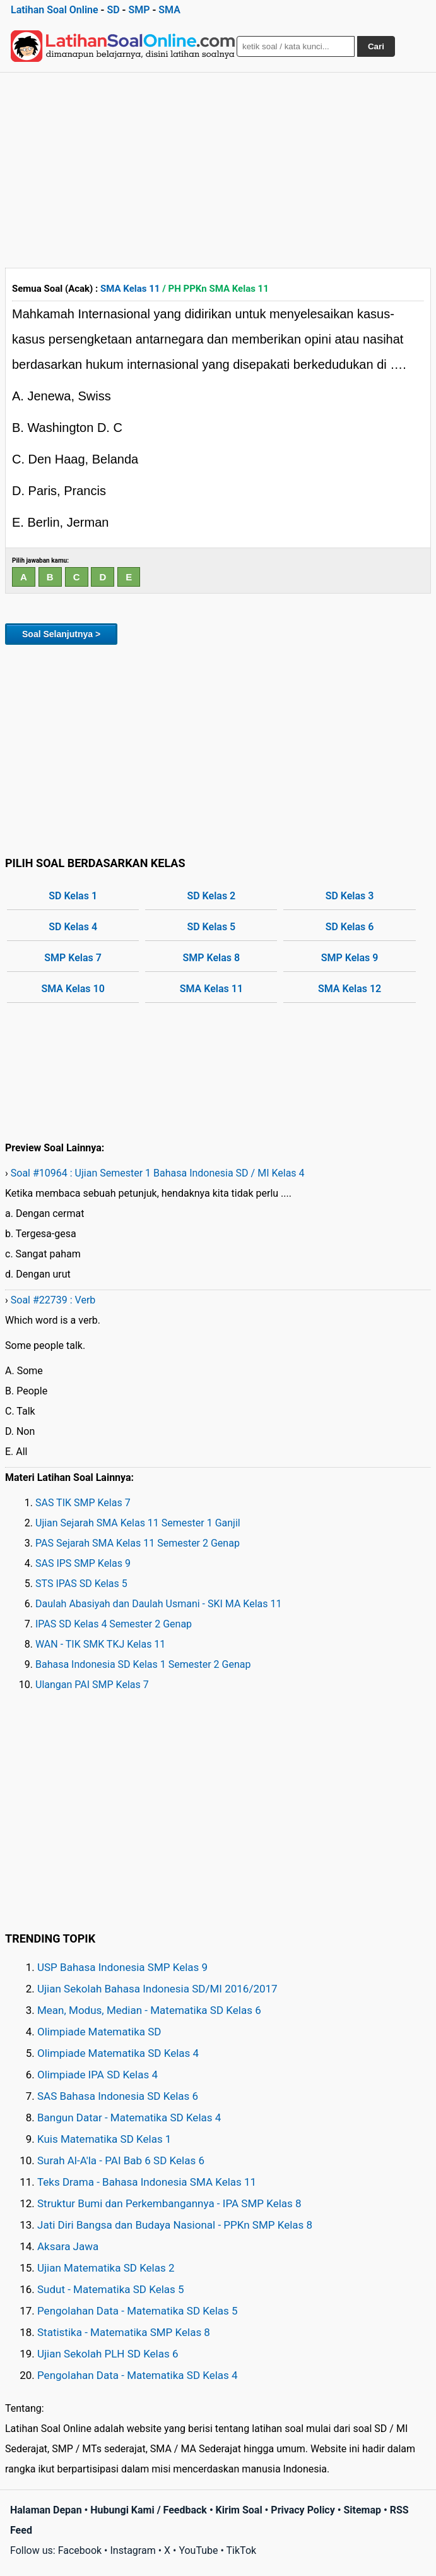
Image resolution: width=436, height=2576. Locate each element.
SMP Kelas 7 (73, 958)
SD (113, 10)
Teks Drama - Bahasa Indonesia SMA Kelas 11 (146, 2182)
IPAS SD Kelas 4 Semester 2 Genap (113, 1624)
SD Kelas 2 (211, 896)
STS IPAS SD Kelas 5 (81, 1584)
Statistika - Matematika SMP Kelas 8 (123, 2332)
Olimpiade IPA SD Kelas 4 (97, 2074)
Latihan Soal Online (54, 10)
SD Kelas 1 (73, 896)
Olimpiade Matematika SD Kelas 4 (118, 2053)
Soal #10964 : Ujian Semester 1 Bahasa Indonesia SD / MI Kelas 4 (158, 1173)
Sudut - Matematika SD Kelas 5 (110, 2289)
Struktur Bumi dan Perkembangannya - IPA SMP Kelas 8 (169, 2203)
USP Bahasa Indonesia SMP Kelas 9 (122, 1967)
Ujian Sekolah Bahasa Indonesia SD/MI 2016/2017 (157, 1988)
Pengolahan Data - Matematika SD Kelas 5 (137, 2310)
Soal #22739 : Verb (53, 1300)
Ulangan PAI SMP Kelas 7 (92, 1685)
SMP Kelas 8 (211, 958)
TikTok (242, 2550)
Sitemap (362, 2510)
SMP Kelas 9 (350, 958)
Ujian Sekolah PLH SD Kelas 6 (108, 2353)
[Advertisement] (218, 167)
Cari (376, 46)
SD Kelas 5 (211, 927)
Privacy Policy (302, 2510)
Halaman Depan (46, 2510)
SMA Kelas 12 (349, 989)
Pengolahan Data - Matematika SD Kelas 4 (137, 2375)
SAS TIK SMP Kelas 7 (83, 1503)
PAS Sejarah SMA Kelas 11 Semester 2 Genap (137, 1543)
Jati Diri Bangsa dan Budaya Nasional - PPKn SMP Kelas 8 (174, 2225)
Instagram (132, 2550)
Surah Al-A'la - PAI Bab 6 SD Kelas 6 (120, 2160)
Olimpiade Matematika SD (99, 2031)
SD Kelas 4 (73, 927)
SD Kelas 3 (350, 896)
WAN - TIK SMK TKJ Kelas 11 (100, 1644)
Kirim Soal (239, 2510)
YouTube (198, 2550)
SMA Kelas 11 (130, 288)
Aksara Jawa (67, 2246)
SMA (169, 10)
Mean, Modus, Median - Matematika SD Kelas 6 (149, 2010)
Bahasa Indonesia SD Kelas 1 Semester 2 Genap (142, 1664)
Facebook (80, 2550)
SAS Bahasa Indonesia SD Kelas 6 (117, 2096)
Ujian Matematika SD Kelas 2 (106, 2267)
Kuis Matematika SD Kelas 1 (104, 2139)
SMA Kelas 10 (72, 989)
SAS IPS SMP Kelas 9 (83, 1563)
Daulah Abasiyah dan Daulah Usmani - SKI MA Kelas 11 (158, 1604)
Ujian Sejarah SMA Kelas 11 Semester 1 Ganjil (137, 1523)
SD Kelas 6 (350, 927)
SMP (139, 10)
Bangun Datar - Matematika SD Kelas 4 (129, 2117)
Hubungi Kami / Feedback (148, 2510)
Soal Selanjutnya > (61, 634)
